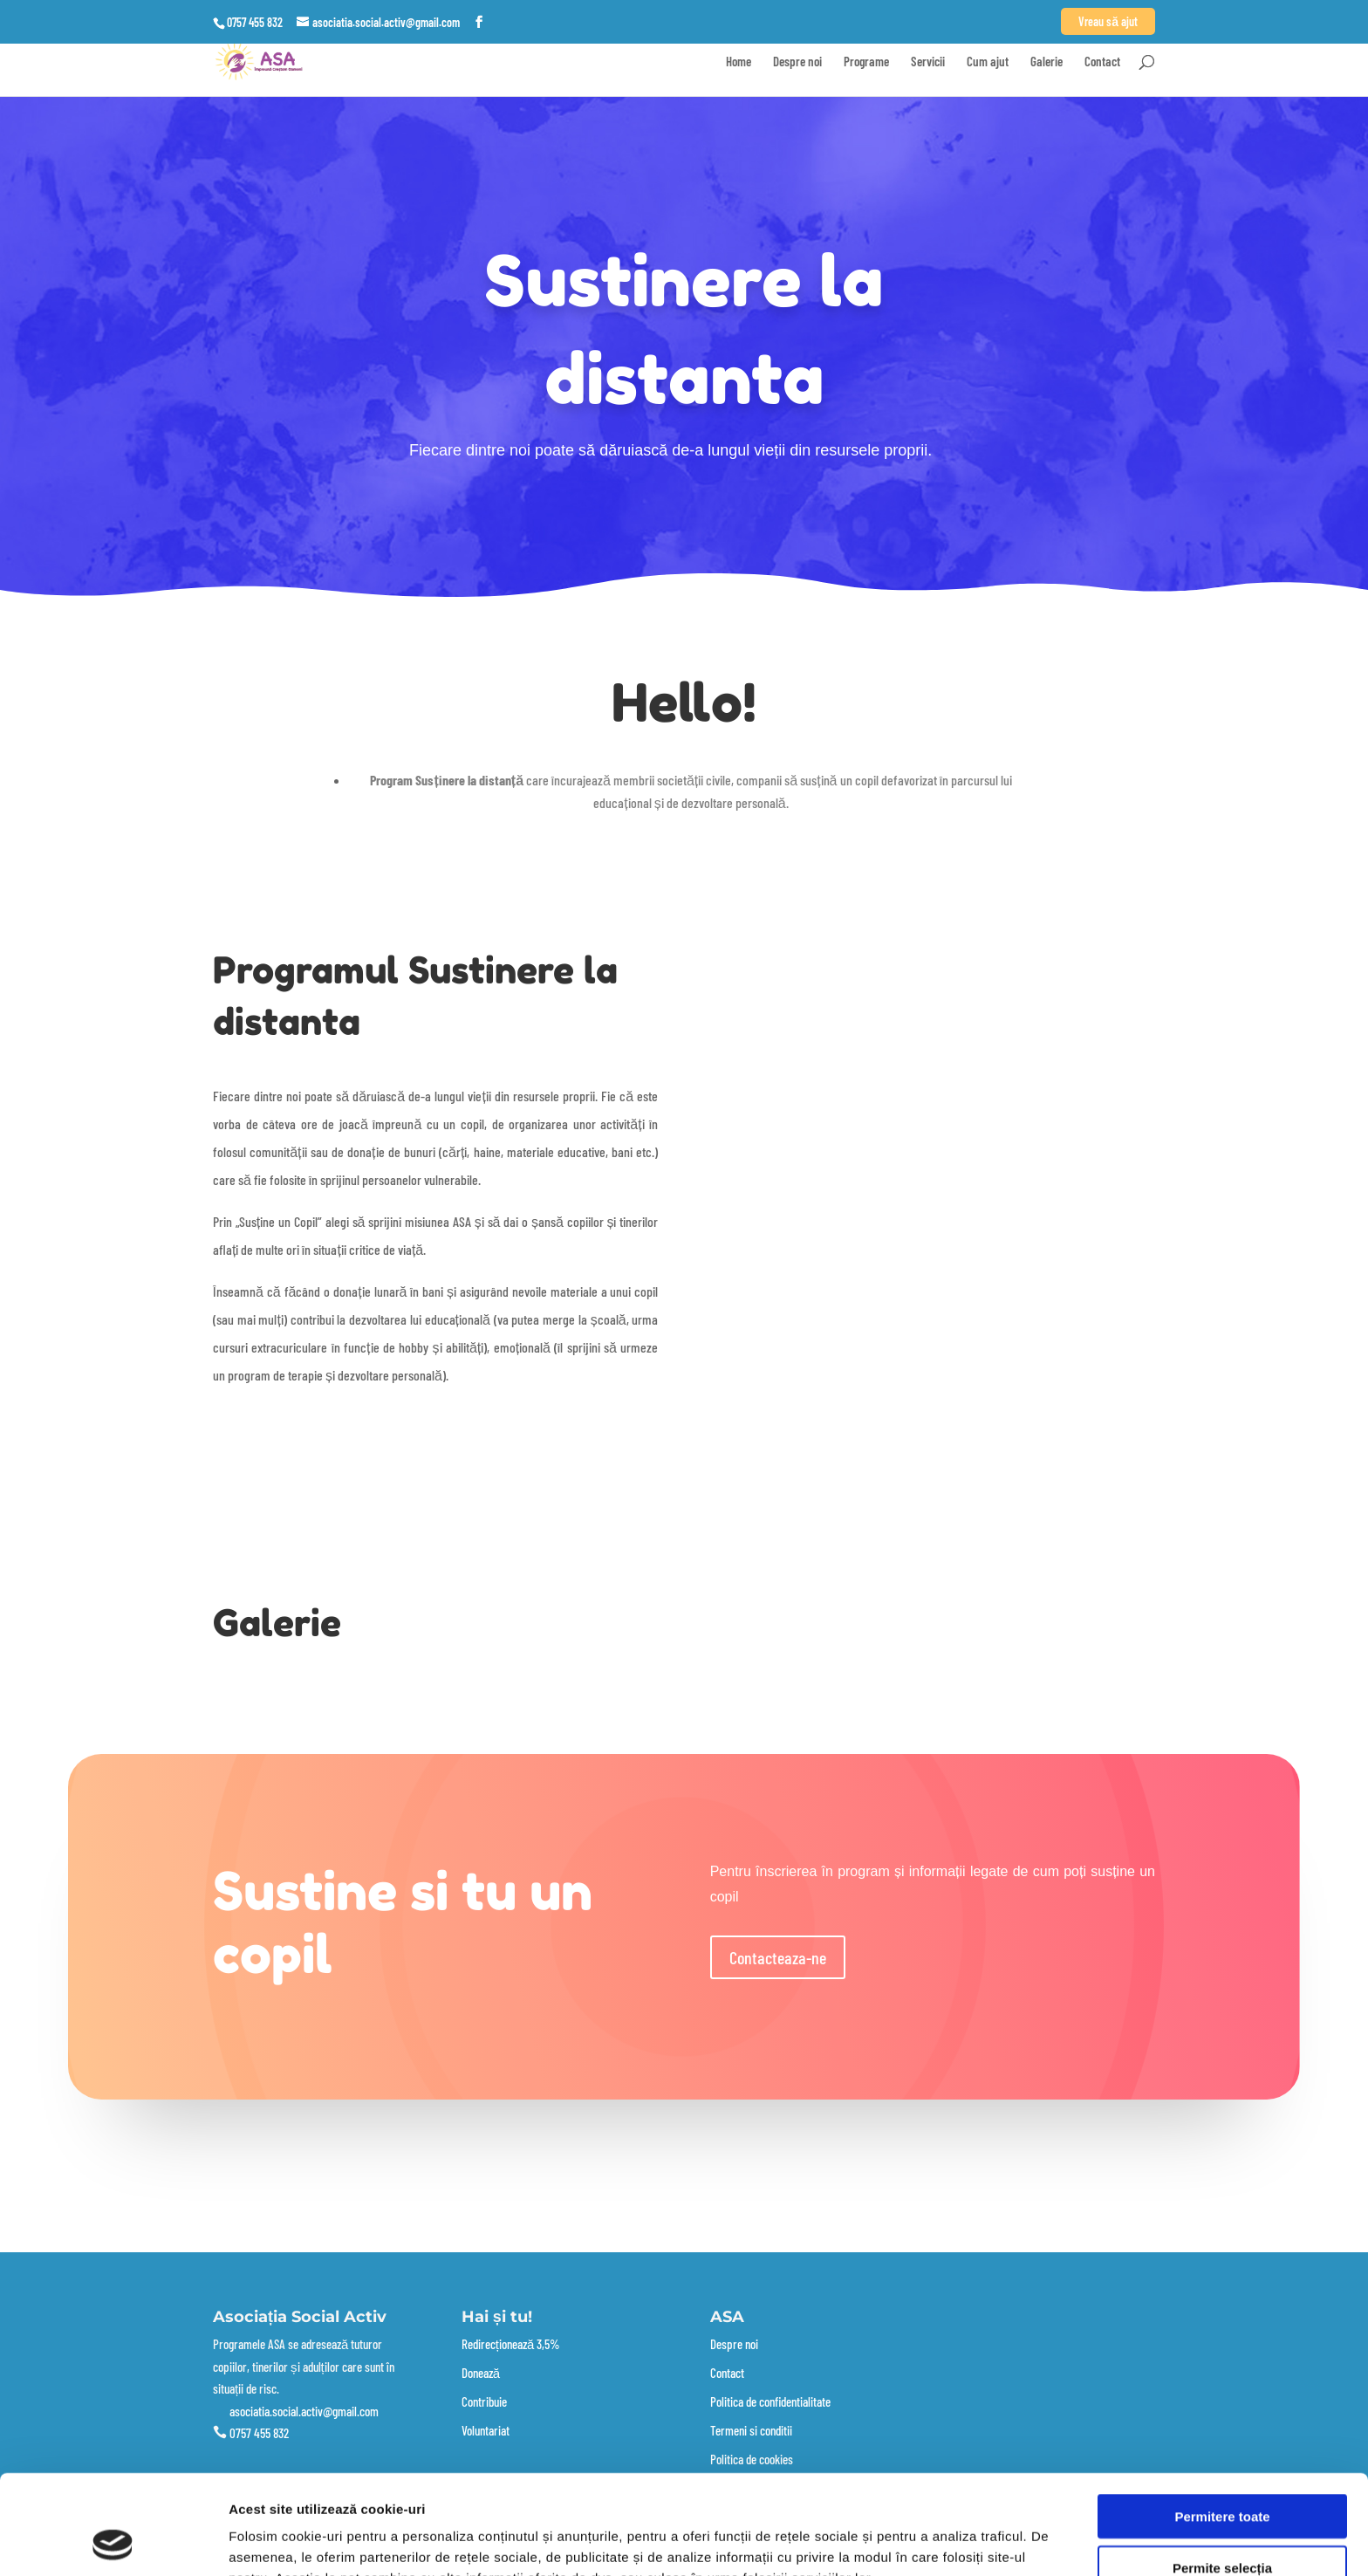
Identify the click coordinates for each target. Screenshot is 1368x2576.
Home (738, 62)
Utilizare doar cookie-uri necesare (1222, 2525)
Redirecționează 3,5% (511, 2344)
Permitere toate (1221, 2422)
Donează (481, 2373)
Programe (866, 62)
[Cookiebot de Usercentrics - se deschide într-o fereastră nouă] (113, 2542)
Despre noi (797, 62)
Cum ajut (988, 62)
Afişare (872, 2541)
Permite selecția (1222, 2474)
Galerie (1046, 62)
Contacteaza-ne (777, 1957)
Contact (1102, 62)
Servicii (928, 62)
